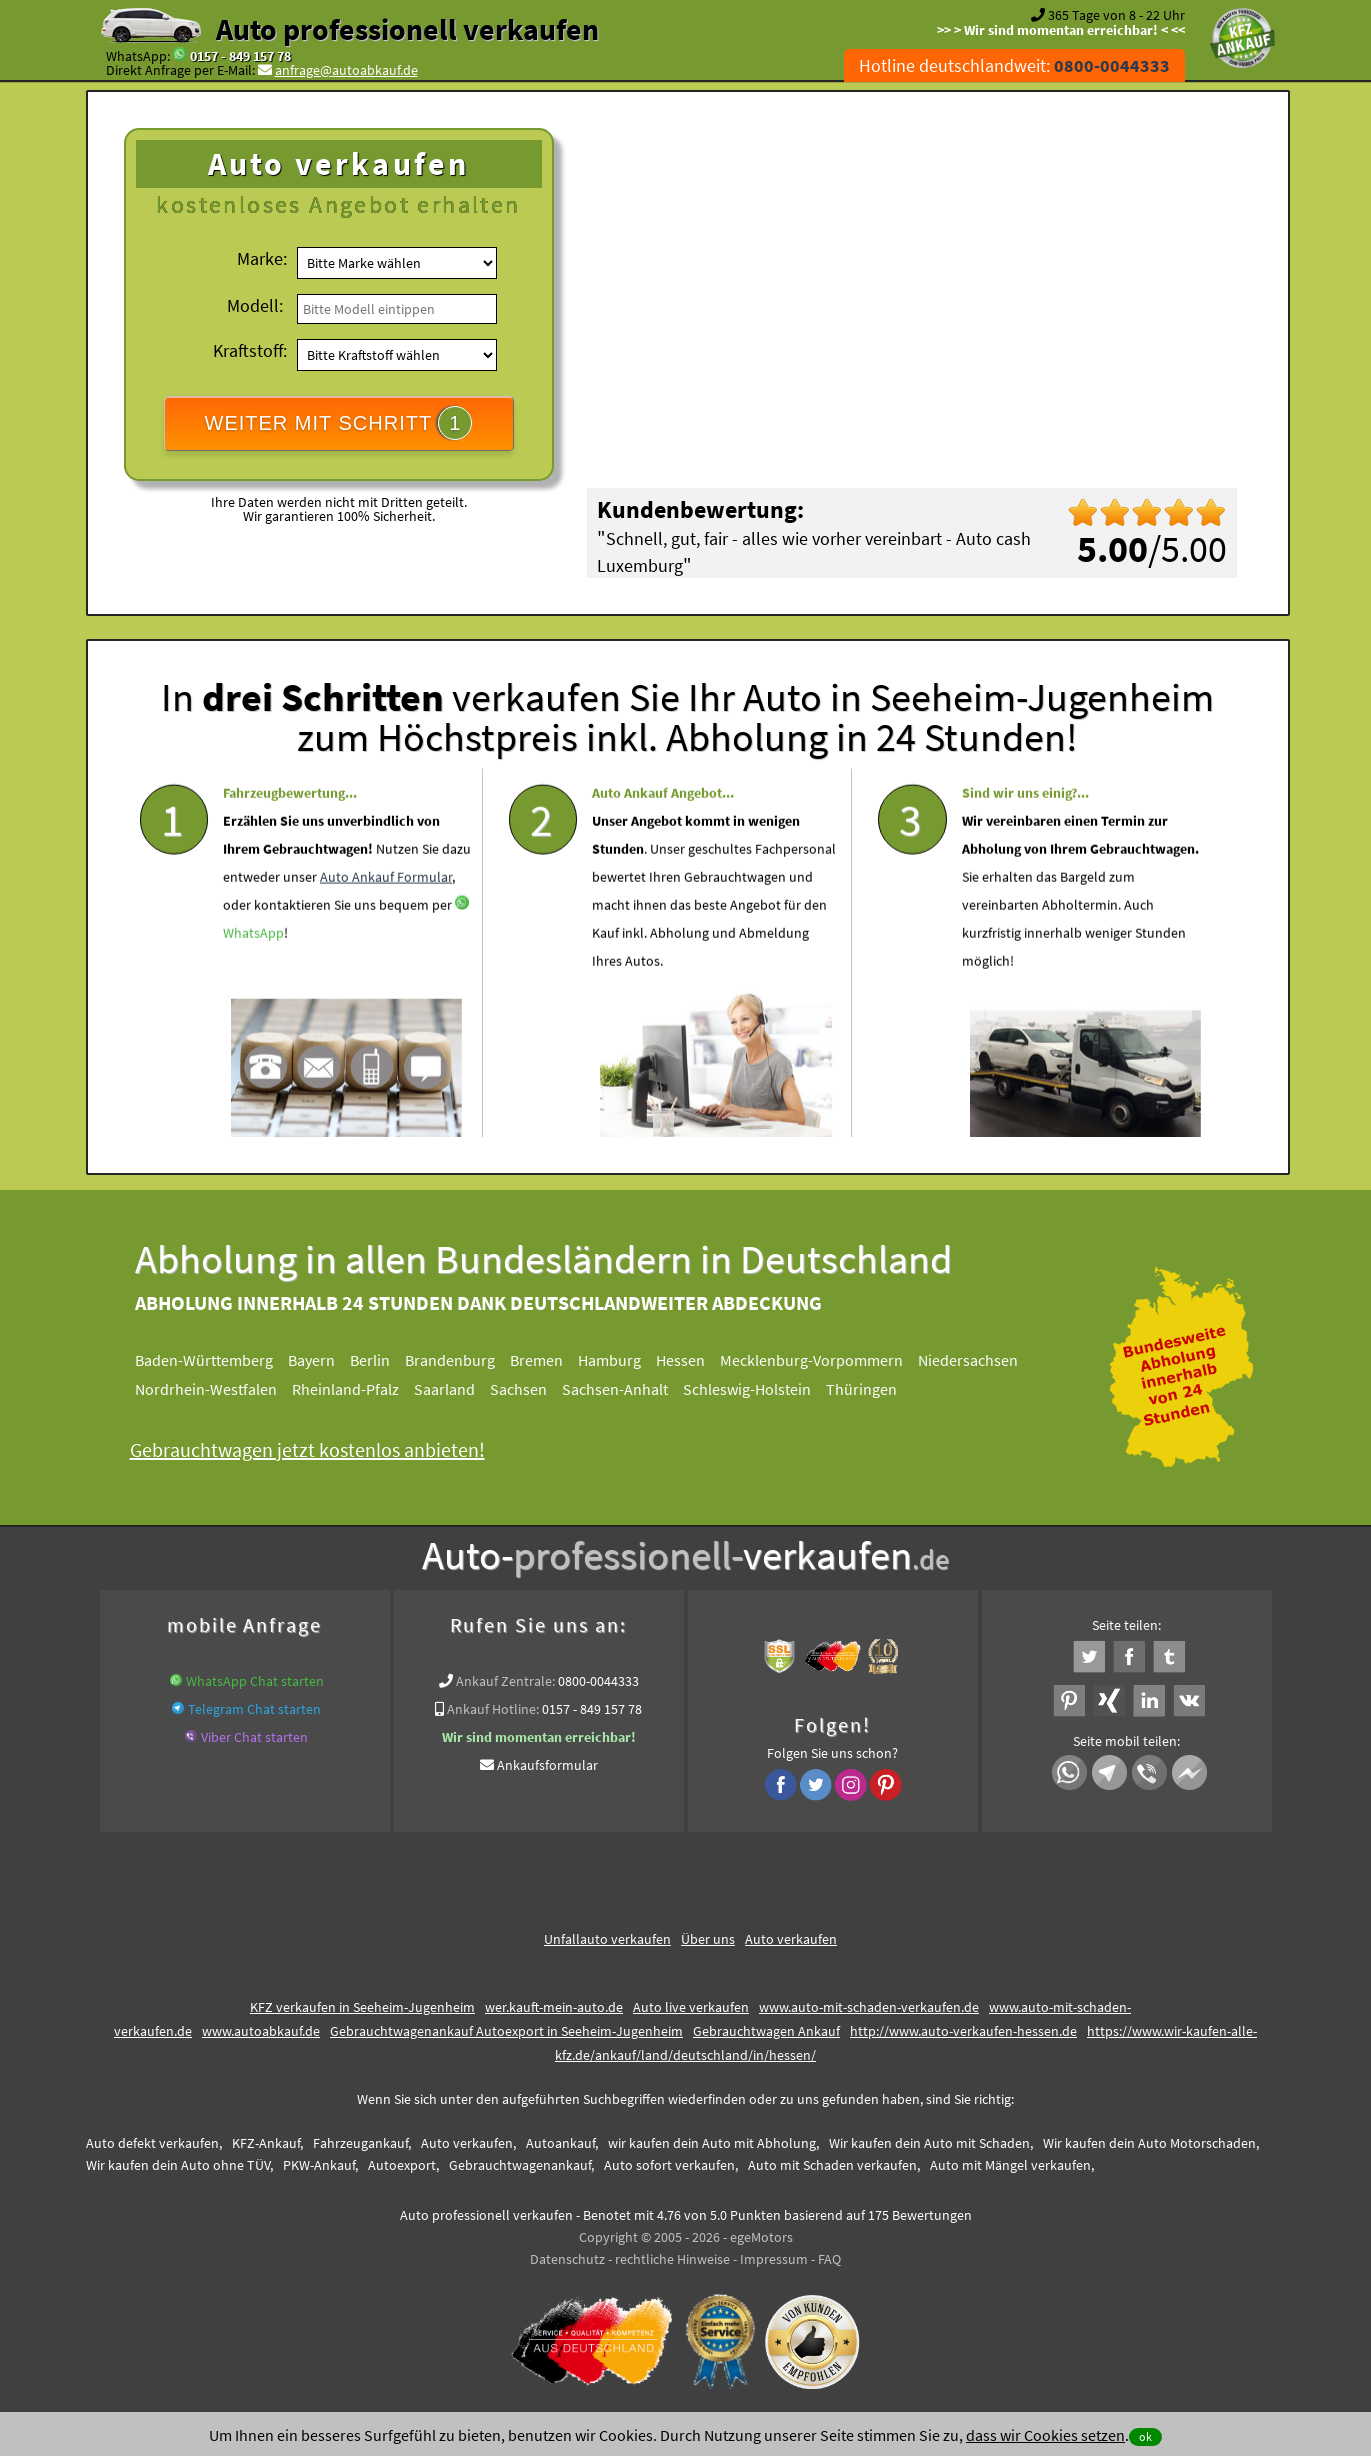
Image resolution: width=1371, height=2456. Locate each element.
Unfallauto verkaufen (607, 1939)
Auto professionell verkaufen (407, 29)
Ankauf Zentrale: (505, 1681)
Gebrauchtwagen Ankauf (766, 2031)
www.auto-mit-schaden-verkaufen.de (869, 2007)
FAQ (829, 2259)
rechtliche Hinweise (672, 2259)
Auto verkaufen (791, 1939)
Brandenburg (467, 1360)
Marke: (262, 258)
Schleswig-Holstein (764, 1389)
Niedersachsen (985, 1360)
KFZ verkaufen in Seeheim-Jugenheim (362, 2007)
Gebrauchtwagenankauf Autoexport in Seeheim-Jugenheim (506, 2031)
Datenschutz (567, 2259)
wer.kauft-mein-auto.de (554, 2007)
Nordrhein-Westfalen (223, 1389)
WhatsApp (253, 990)
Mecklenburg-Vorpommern (828, 1360)
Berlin (387, 1360)
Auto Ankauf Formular (386, 934)
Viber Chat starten (254, 1737)
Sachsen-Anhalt (632, 1389)
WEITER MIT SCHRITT (339, 423)
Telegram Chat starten (254, 1709)
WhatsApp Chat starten (255, 1681)
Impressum (774, 2259)
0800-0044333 (598, 1681)
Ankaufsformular (547, 1765)
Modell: (255, 305)
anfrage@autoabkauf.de (346, 70)
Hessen (697, 1360)
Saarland (461, 1389)
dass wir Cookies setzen (1045, 2435)
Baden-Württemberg (221, 1360)
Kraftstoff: (250, 350)
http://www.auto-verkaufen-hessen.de (963, 2031)
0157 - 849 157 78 (240, 56)
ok (1145, 2436)
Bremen (553, 1360)
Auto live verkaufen (691, 2007)
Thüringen (878, 1389)
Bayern (328, 1360)
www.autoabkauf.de (261, 2031)
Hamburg (626, 1360)
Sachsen (535, 1389)
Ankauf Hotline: (493, 1709)
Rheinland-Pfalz (362, 1389)
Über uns (708, 1939)
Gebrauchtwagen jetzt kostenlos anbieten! (324, 1449)
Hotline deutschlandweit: (1014, 65)
